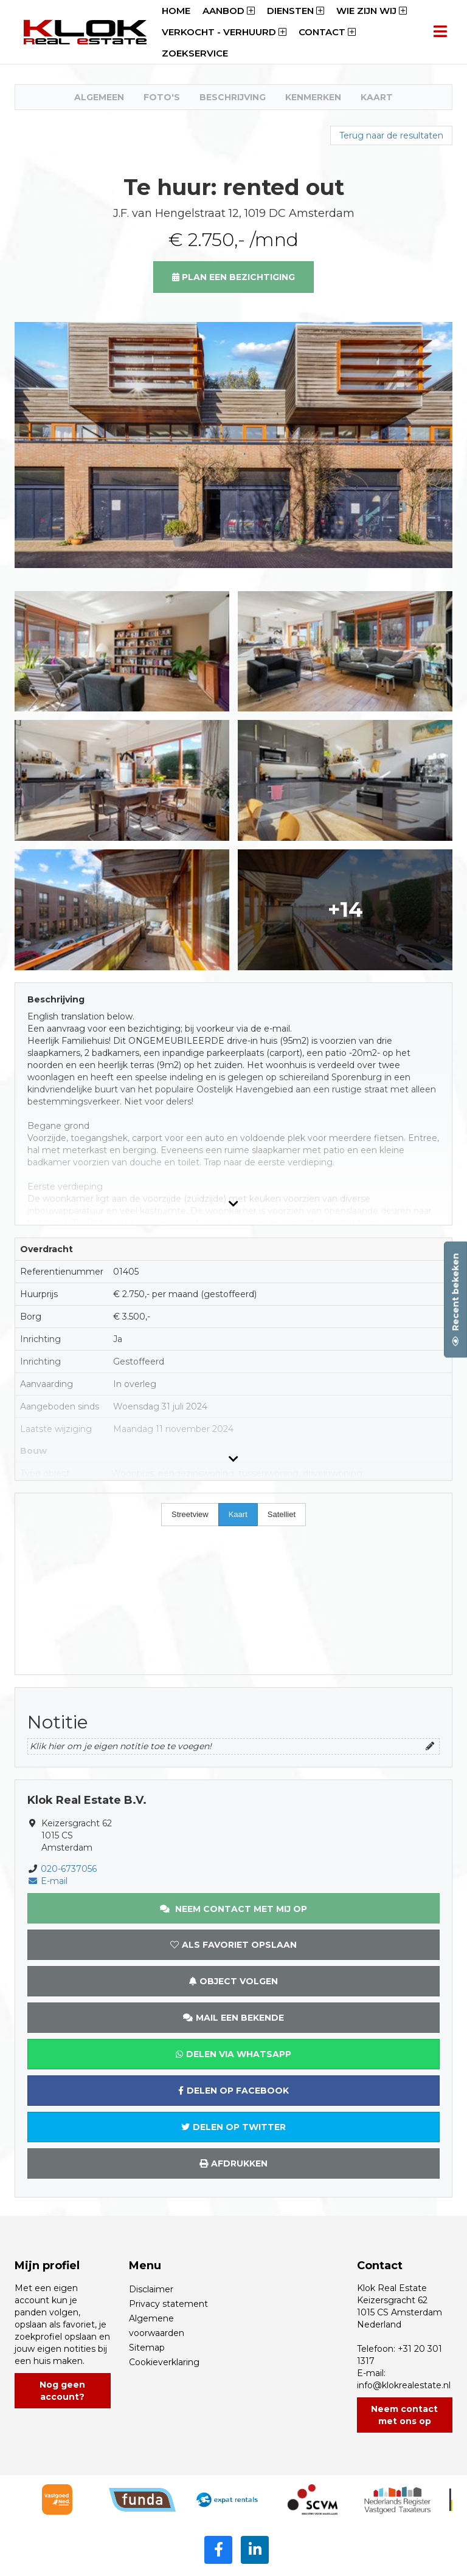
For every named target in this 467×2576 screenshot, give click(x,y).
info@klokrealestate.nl (404, 2385)
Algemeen (99, 97)
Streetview (190, 1514)
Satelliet (282, 1514)
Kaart (377, 97)
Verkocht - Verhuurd (224, 32)
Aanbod (228, 10)
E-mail (47, 1880)
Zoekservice (195, 53)
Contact (327, 32)
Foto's (162, 97)
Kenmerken (313, 97)
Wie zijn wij (371, 10)
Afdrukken (233, 2163)
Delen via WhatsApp (233, 2054)
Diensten (295, 10)
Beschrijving (232, 97)
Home (176, 10)
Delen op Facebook (233, 2090)
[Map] (233, 1583)
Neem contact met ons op (404, 2415)
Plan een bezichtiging (233, 277)
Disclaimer (151, 2289)
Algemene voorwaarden (156, 2325)
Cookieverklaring (164, 2362)
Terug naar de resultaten (391, 135)
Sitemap (147, 2347)
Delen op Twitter (233, 2127)
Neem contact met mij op (233, 1908)
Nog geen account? (62, 2390)
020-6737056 (69, 1868)
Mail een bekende (233, 2017)
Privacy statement (168, 2303)
